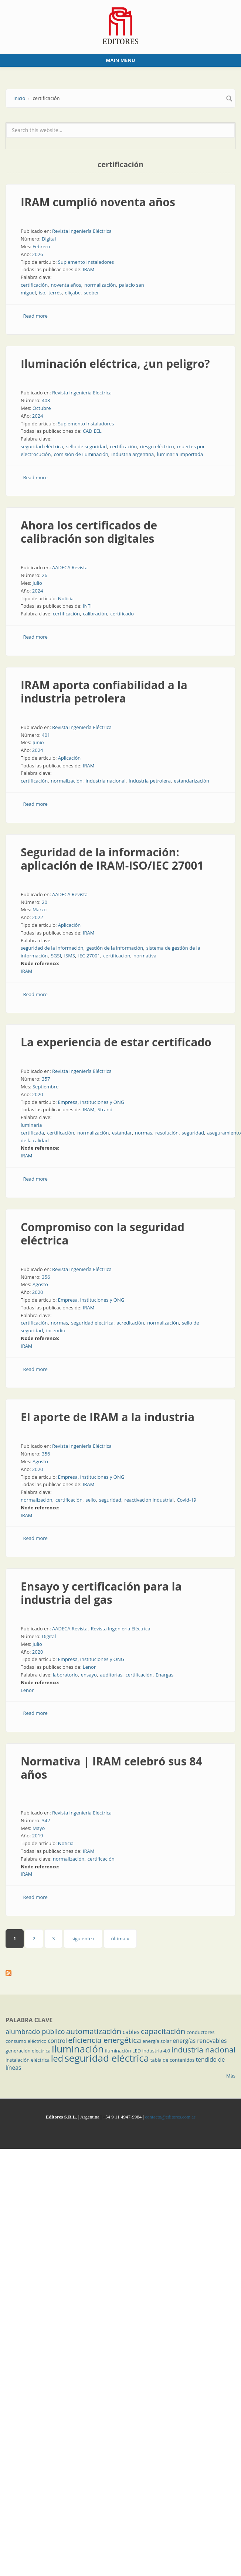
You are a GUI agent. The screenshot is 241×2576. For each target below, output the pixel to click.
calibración (95, 613)
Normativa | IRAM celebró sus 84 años (111, 1768)
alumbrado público (35, 2031)
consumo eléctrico (26, 2041)
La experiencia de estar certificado (116, 1042)
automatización (94, 2031)
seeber (91, 292)
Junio (38, 742)
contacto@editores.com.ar (170, 2117)
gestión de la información (114, 948)
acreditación (130, 1322)
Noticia (66, 598)
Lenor (89, 1667)
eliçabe (73, 292)
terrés (55, 292)
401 (46, 735)
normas (143, 1132)
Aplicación (69, 758)
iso (42, 292)
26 (44, 575)
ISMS (69, 955)
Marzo (40, 909)
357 (46, 1078)
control (57, 2041)
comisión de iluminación (81, 454)
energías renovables (200, 2041)
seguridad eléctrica (42, 446)
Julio (37, 583)
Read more (35, 315)
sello (90, 1499)
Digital (49, 238)
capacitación (163, 2031)
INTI (87, 605)
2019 (37, 1835)
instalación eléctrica (28, 2060)
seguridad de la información (52, 948)
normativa (144, 955)
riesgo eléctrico (157, 446)
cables (131, 2032)
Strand (105, 1109)
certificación (34, 285)
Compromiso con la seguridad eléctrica (102, 1233)
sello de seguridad (86, 446)
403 (46, 400)
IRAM (89, 269)
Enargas (164, 1674)
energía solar (157, 2041)
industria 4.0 (156, 2050)
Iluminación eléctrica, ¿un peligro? (115, 363)
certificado (122, 613)
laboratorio (65, 1674)
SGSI (56, 955)
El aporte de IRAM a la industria (107, 1417)
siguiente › (82, 1938)
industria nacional (105, 780)
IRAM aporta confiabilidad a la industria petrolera (104, 691)
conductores (200, 2032)
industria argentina (132, 454)
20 (44, 902)
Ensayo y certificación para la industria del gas (101, 1593)
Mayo (39, 1828)
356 (46, 1277)
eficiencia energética (104, 2040)
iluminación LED (123, 2050)
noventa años (66, 285)
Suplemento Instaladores (86, 262)
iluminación (78, 2048)
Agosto (40, 1284)
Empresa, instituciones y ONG (91, 1102)
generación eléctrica (28, 2050)
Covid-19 (186, 1499)
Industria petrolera (150, 780)
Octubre (42, 408)
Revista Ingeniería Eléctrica (82, 231)
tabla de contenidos (172, 2060)
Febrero (41, 246)
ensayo (89, 1674)
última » (120, 1938)
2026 (37, 254)
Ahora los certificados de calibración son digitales (89, 532)
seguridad (193, 1132)
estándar (122, 1132)
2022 (37, 917)
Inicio (19, 98)
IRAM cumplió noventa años (98, 202)
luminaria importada (180, 454)
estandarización (191, 780)
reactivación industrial (149, 1499)
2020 (37, 1094)
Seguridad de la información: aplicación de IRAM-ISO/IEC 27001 (112, 859)
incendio (55, 1330)
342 (46, 1820)
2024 (37, 415)
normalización (100, 285)
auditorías (111, 1674)
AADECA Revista (70, 567)
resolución (167, 1132)
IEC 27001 (89, 955)
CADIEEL (92, 431)
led (57, 2058)
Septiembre (45, 1086)
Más (230, 2075)
